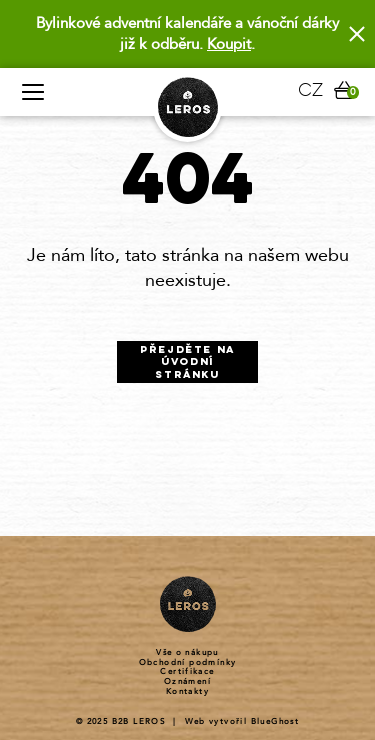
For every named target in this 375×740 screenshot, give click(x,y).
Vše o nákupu (187, 653)
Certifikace (187, 672)
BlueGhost (275, 721)
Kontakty (187, 692)
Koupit (229, 44)
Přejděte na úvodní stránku (187, 363)
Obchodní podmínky (188, 663)
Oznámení (187, 682)
